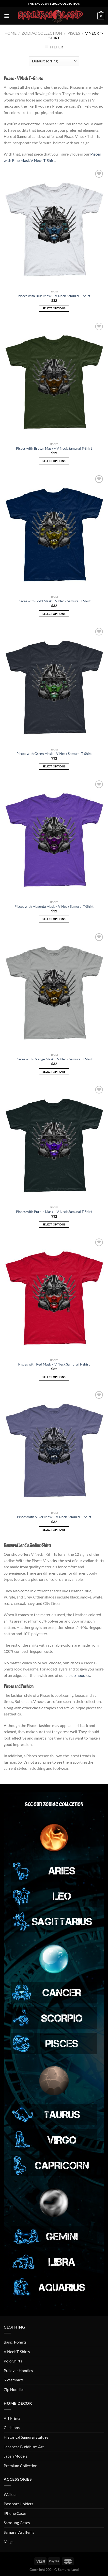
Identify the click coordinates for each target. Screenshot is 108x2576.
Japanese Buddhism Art (24, 2446)
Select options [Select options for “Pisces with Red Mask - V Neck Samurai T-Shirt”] (54, 1377)
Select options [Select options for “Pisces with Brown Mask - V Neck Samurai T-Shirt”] (54, 460)
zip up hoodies (78, 1675)
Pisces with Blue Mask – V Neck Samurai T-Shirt (54, 296)
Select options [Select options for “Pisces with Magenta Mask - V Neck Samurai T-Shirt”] (54, 919)
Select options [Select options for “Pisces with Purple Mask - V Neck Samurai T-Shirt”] (54, 1224)
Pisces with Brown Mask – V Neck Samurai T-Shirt (54, 448)
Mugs (8, 2541)
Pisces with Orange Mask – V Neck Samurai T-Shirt (54, 1059)
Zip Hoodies (14, 2389)
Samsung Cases (17, 2522)
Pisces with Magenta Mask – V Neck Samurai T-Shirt (54, 906)
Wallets (10, 2494)
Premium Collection (20, 2465)
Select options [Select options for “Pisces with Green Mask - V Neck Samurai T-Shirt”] (54, 766)
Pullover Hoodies (18, 2370)
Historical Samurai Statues (26, 2437)
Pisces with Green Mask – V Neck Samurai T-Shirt (54, 754)
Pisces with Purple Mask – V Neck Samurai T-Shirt (54, 1212)
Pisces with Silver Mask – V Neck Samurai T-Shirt (54, 1517)
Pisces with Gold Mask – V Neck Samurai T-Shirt (54, 601)
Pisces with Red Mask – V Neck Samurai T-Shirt (54, 1364)
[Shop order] (54, 61)
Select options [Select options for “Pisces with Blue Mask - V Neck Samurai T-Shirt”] (54, 308)
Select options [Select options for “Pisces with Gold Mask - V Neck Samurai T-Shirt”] (54, 613)
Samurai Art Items (19, 2532)
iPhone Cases (15, 2513)
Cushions (12, 2427)
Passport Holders (18, 2503)
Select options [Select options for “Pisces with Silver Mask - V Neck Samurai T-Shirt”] (54, 1529)
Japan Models (15, 2456)
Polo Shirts (13, 2361)
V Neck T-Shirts (17, 2351)
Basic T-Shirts (15, 2342)
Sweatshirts (14, 2379)
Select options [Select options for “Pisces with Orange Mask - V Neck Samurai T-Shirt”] (54, 1071)
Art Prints (12, 2418)
